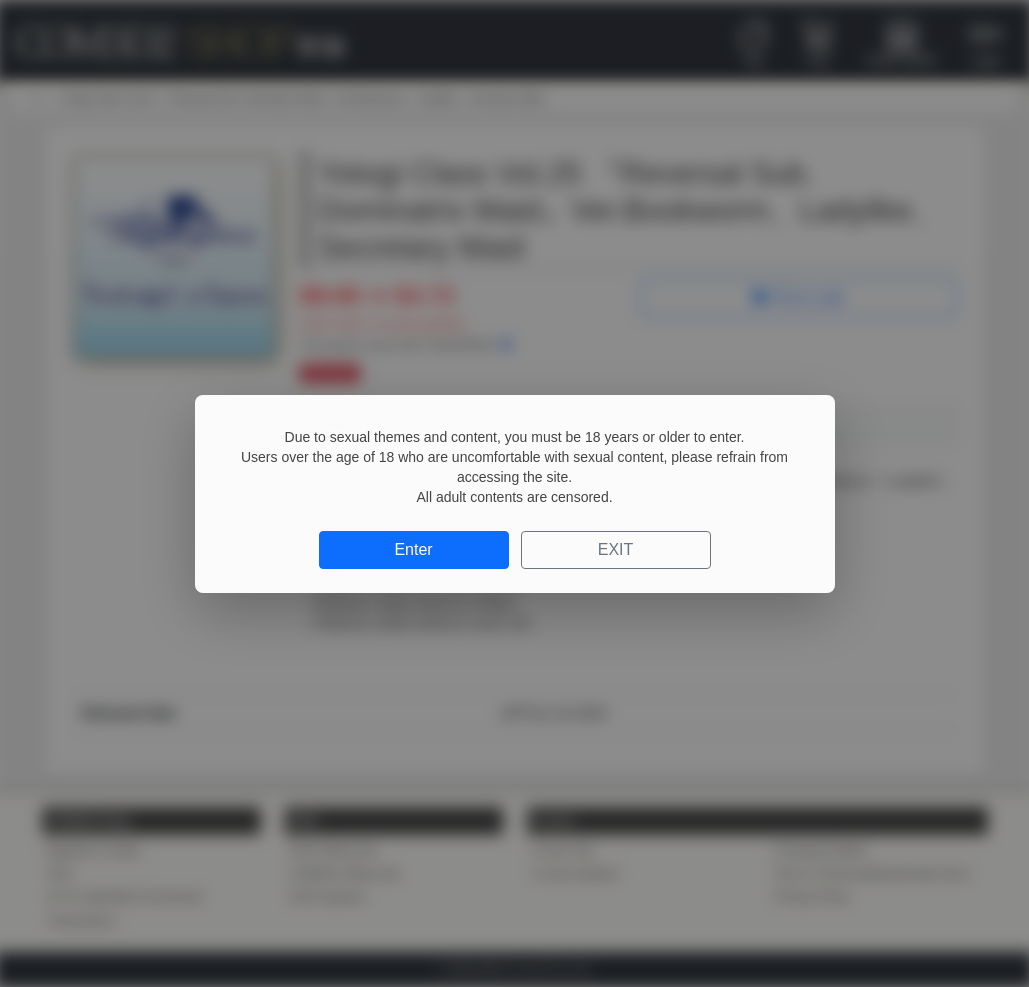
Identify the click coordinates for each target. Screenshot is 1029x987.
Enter (413, 549)
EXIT (616, 549)
